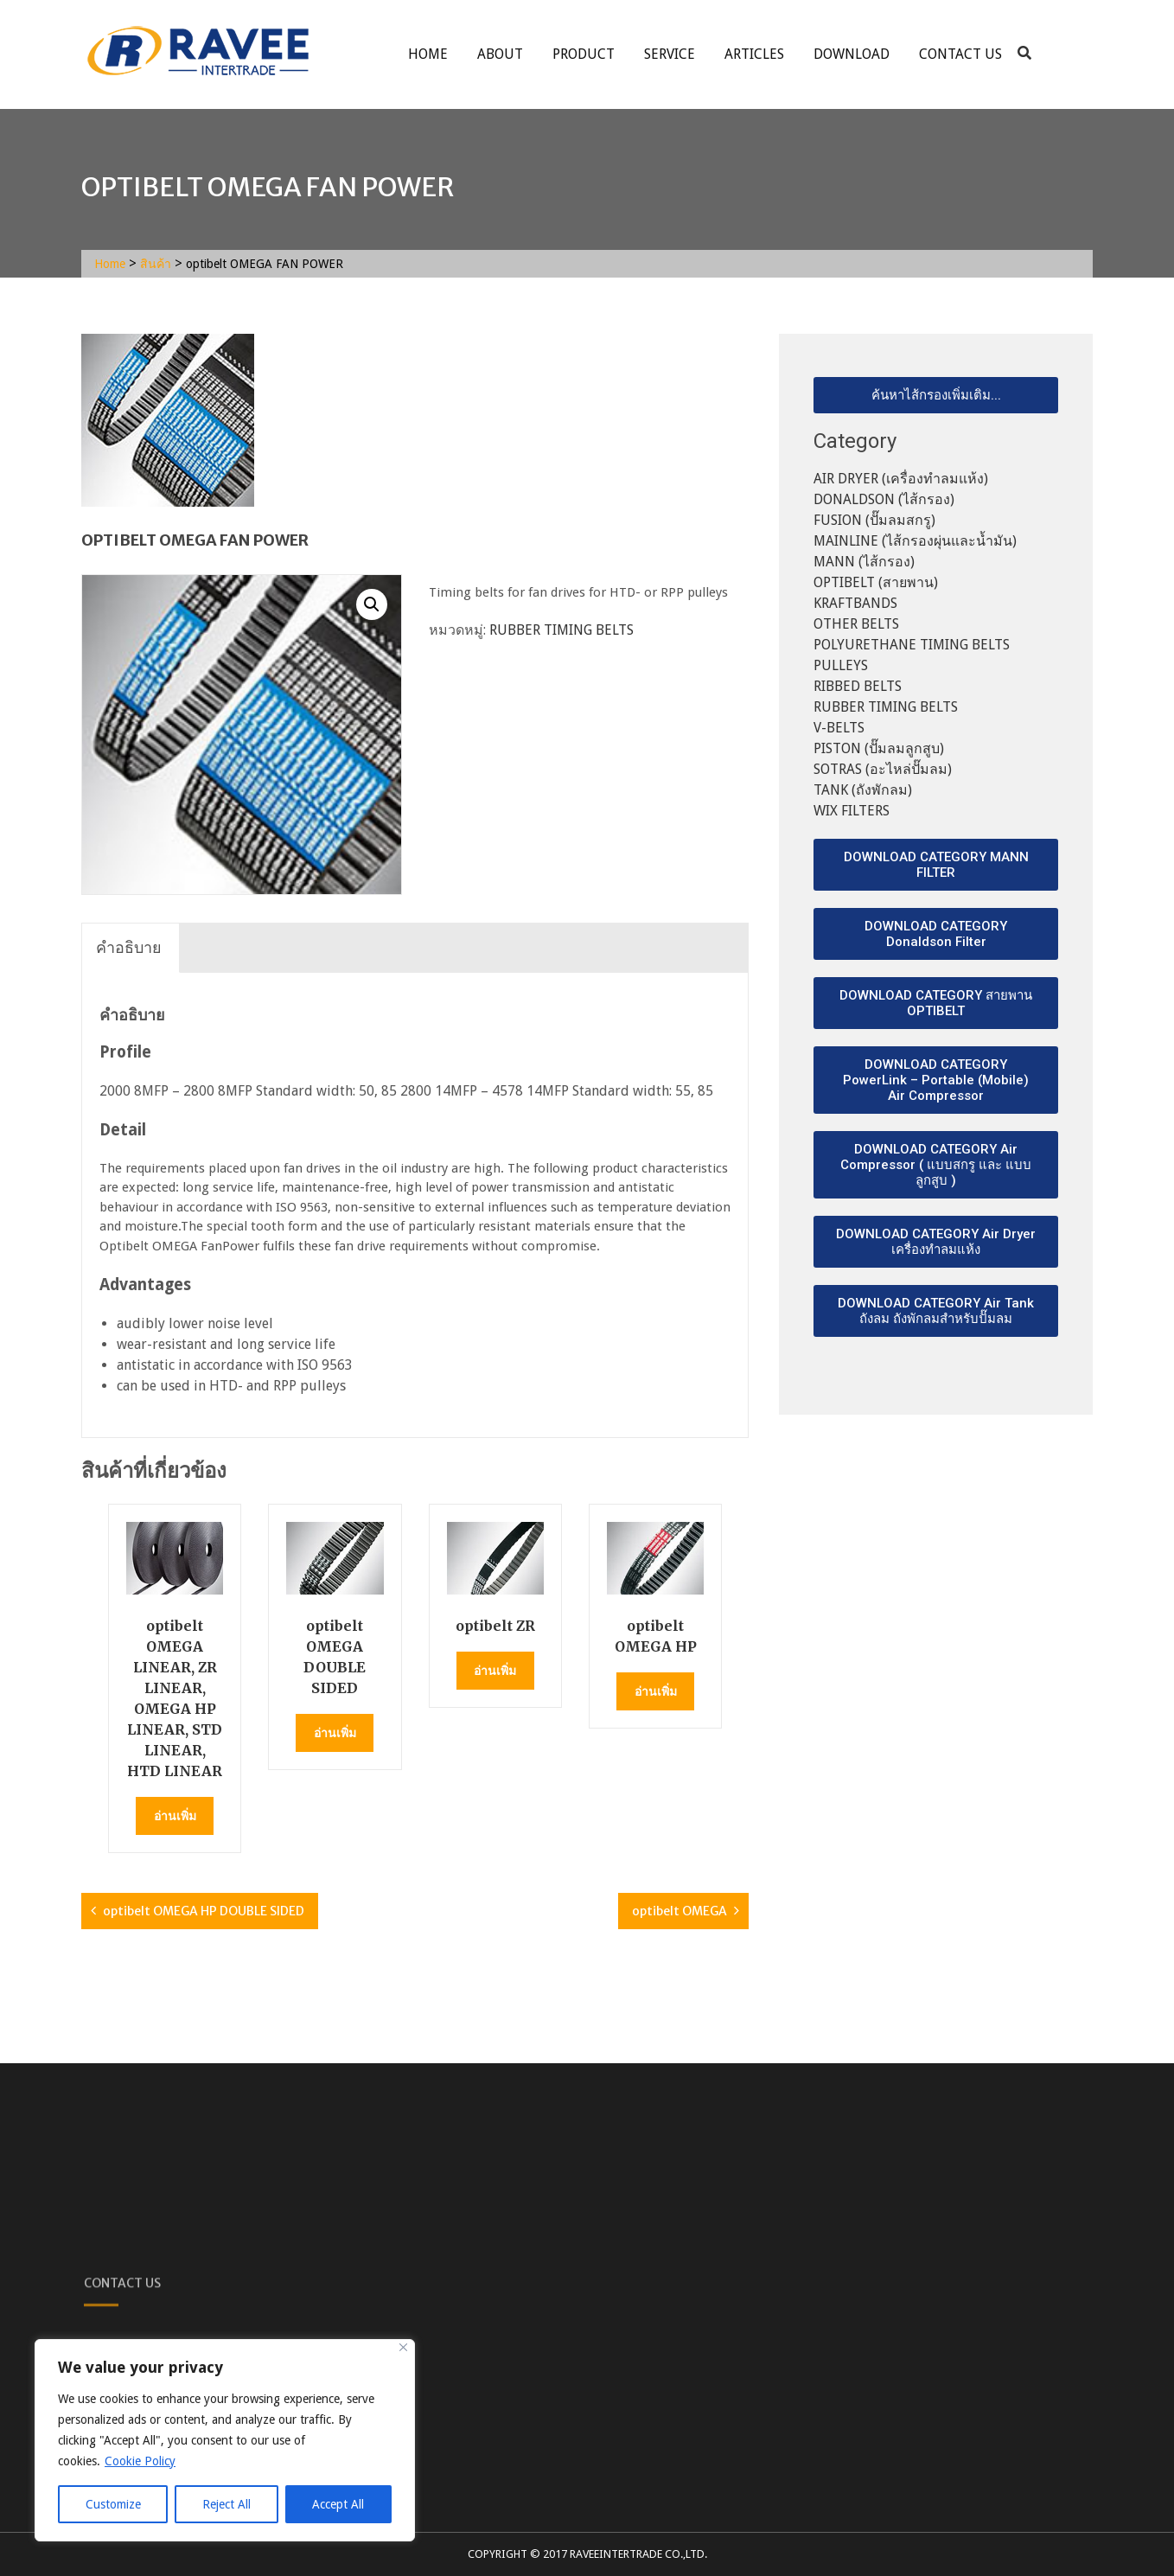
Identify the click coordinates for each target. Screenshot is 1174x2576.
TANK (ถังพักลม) (863, 790)
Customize (113, 2504)
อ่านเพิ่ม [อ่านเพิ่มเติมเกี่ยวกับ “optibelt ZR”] (495, 1671)
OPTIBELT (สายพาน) (876, 582)
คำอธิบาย (129, 947)
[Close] (403, 2347)
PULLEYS (841, 665)
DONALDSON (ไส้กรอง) (884, 499)
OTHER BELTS (856, 624)
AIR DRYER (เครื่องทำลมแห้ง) (901, 478)
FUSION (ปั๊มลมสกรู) (874, 520)
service (669, 54)
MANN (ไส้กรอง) (864, 561)
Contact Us (960, 54)
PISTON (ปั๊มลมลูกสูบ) (879, 748)
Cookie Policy (140, 2461)
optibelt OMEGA (679, 1911)
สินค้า (155, 264)
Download (852, 54)
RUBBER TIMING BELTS (561, 630)
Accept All (338, 2504)
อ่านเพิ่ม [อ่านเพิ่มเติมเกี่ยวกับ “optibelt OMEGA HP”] (656, 1691)
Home (428, 54)
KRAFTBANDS (855, 603)
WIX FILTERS (852, 810)
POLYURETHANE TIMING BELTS (912, 644)
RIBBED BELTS (858, 686)
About (500, 54)
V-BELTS (839, 727)
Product (583, 54)
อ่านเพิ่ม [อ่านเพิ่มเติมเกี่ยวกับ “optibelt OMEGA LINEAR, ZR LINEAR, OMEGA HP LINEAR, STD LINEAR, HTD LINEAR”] (175, 1816)
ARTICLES (754, 54)
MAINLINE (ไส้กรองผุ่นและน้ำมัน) (915, 541)
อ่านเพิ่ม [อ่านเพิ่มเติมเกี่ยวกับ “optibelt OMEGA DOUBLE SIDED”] (335, 1733)
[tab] (129, 948)
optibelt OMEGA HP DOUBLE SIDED (203, 1911)
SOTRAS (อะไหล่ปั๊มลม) (883, 769)
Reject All (226, 2504)
